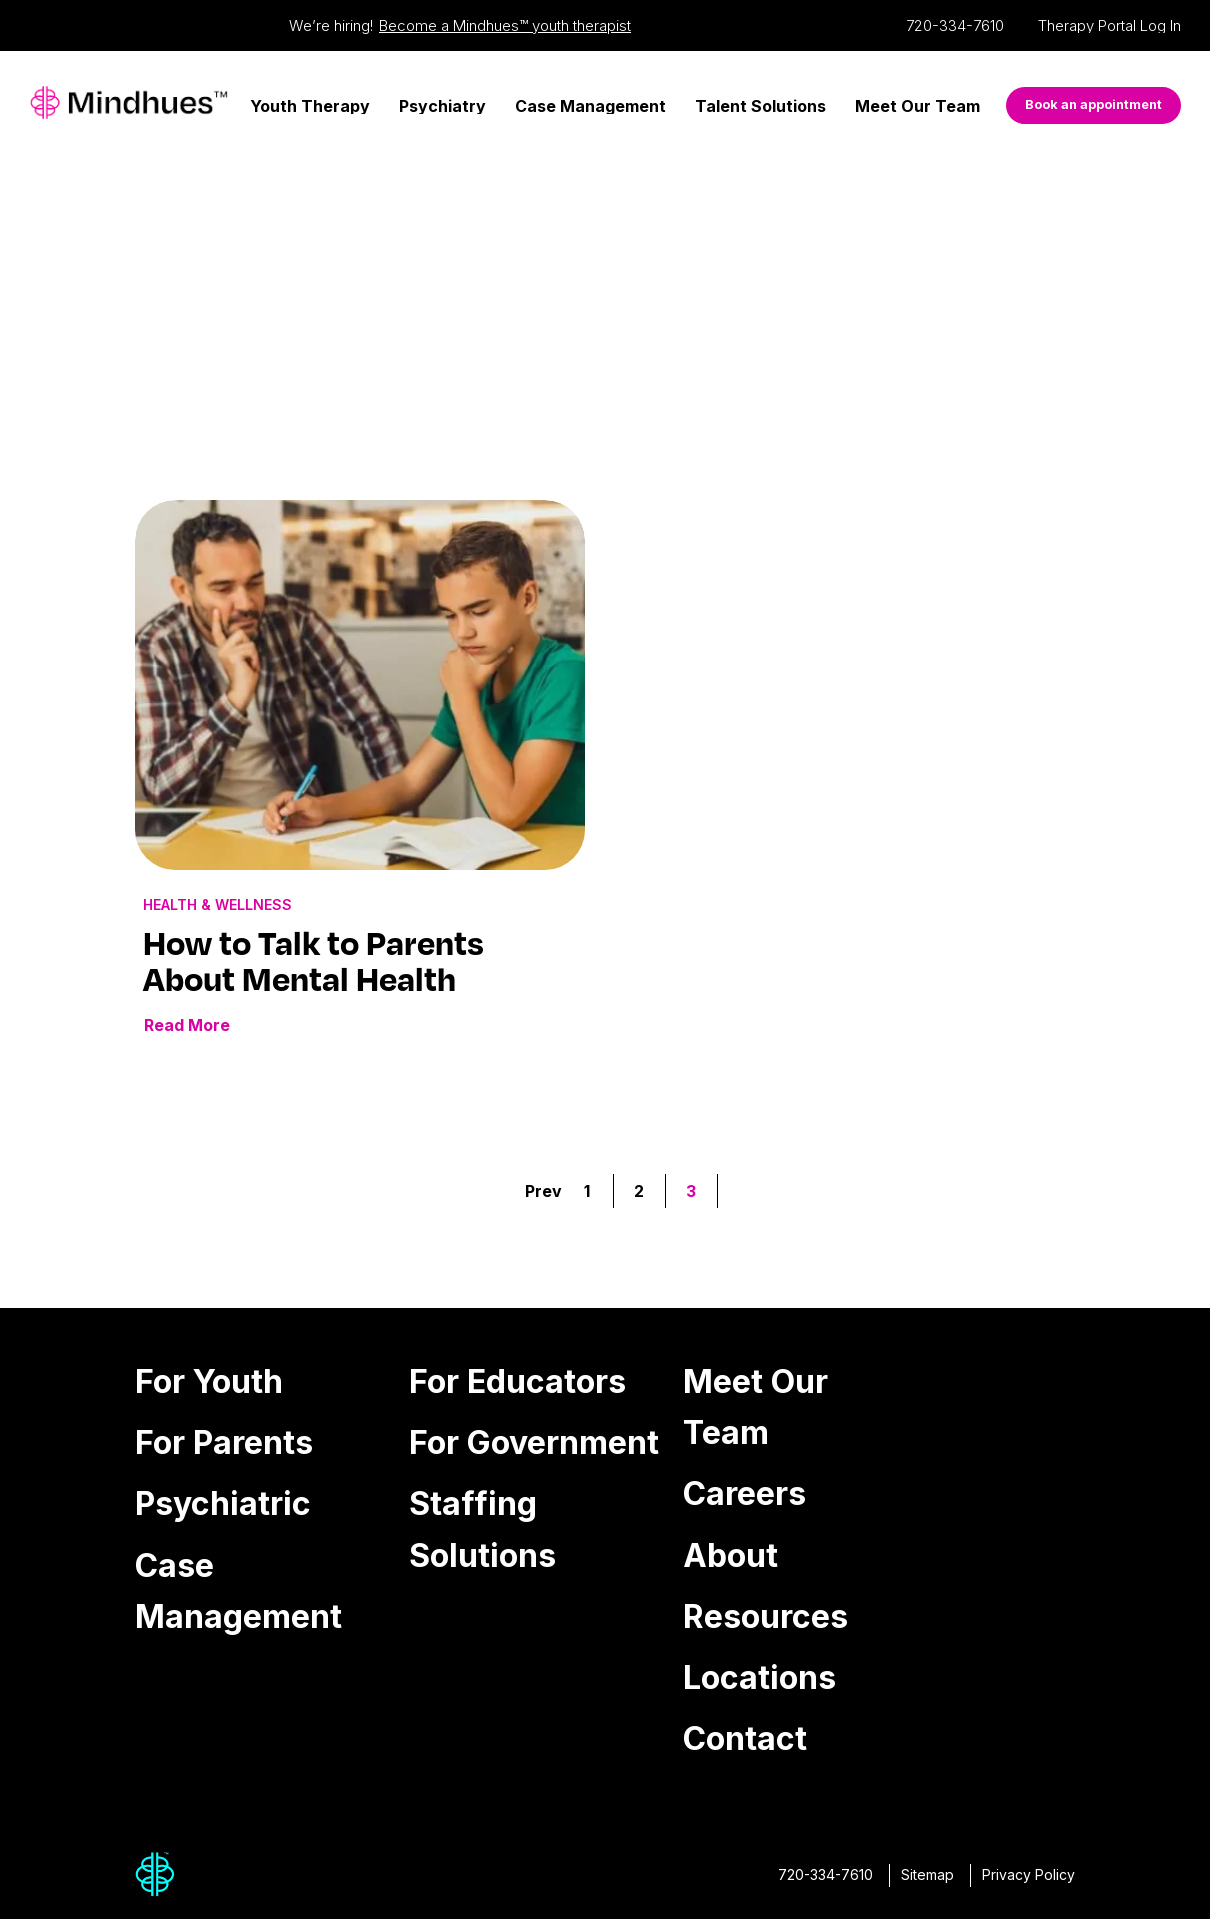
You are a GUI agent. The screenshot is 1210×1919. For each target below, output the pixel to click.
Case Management (590, 106)
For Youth (209, 1381)
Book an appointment (1093, 104)
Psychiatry (442, 106)
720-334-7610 (955, 25)
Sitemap (927, 1874)
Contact (745, 1738)
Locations (759, 1677)
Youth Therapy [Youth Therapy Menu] (310, 106)
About (730, 1555)
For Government (534, 1442)
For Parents (224, 1442)
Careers (744, 1493)
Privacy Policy (1028, 1874)
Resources (765, 1616)
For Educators (517, 1381)
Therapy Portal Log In (1109, 25)
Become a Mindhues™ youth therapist (505, 25)
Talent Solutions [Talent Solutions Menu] (760, 106)
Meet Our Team (917, 106)
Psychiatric (223, 1503)
